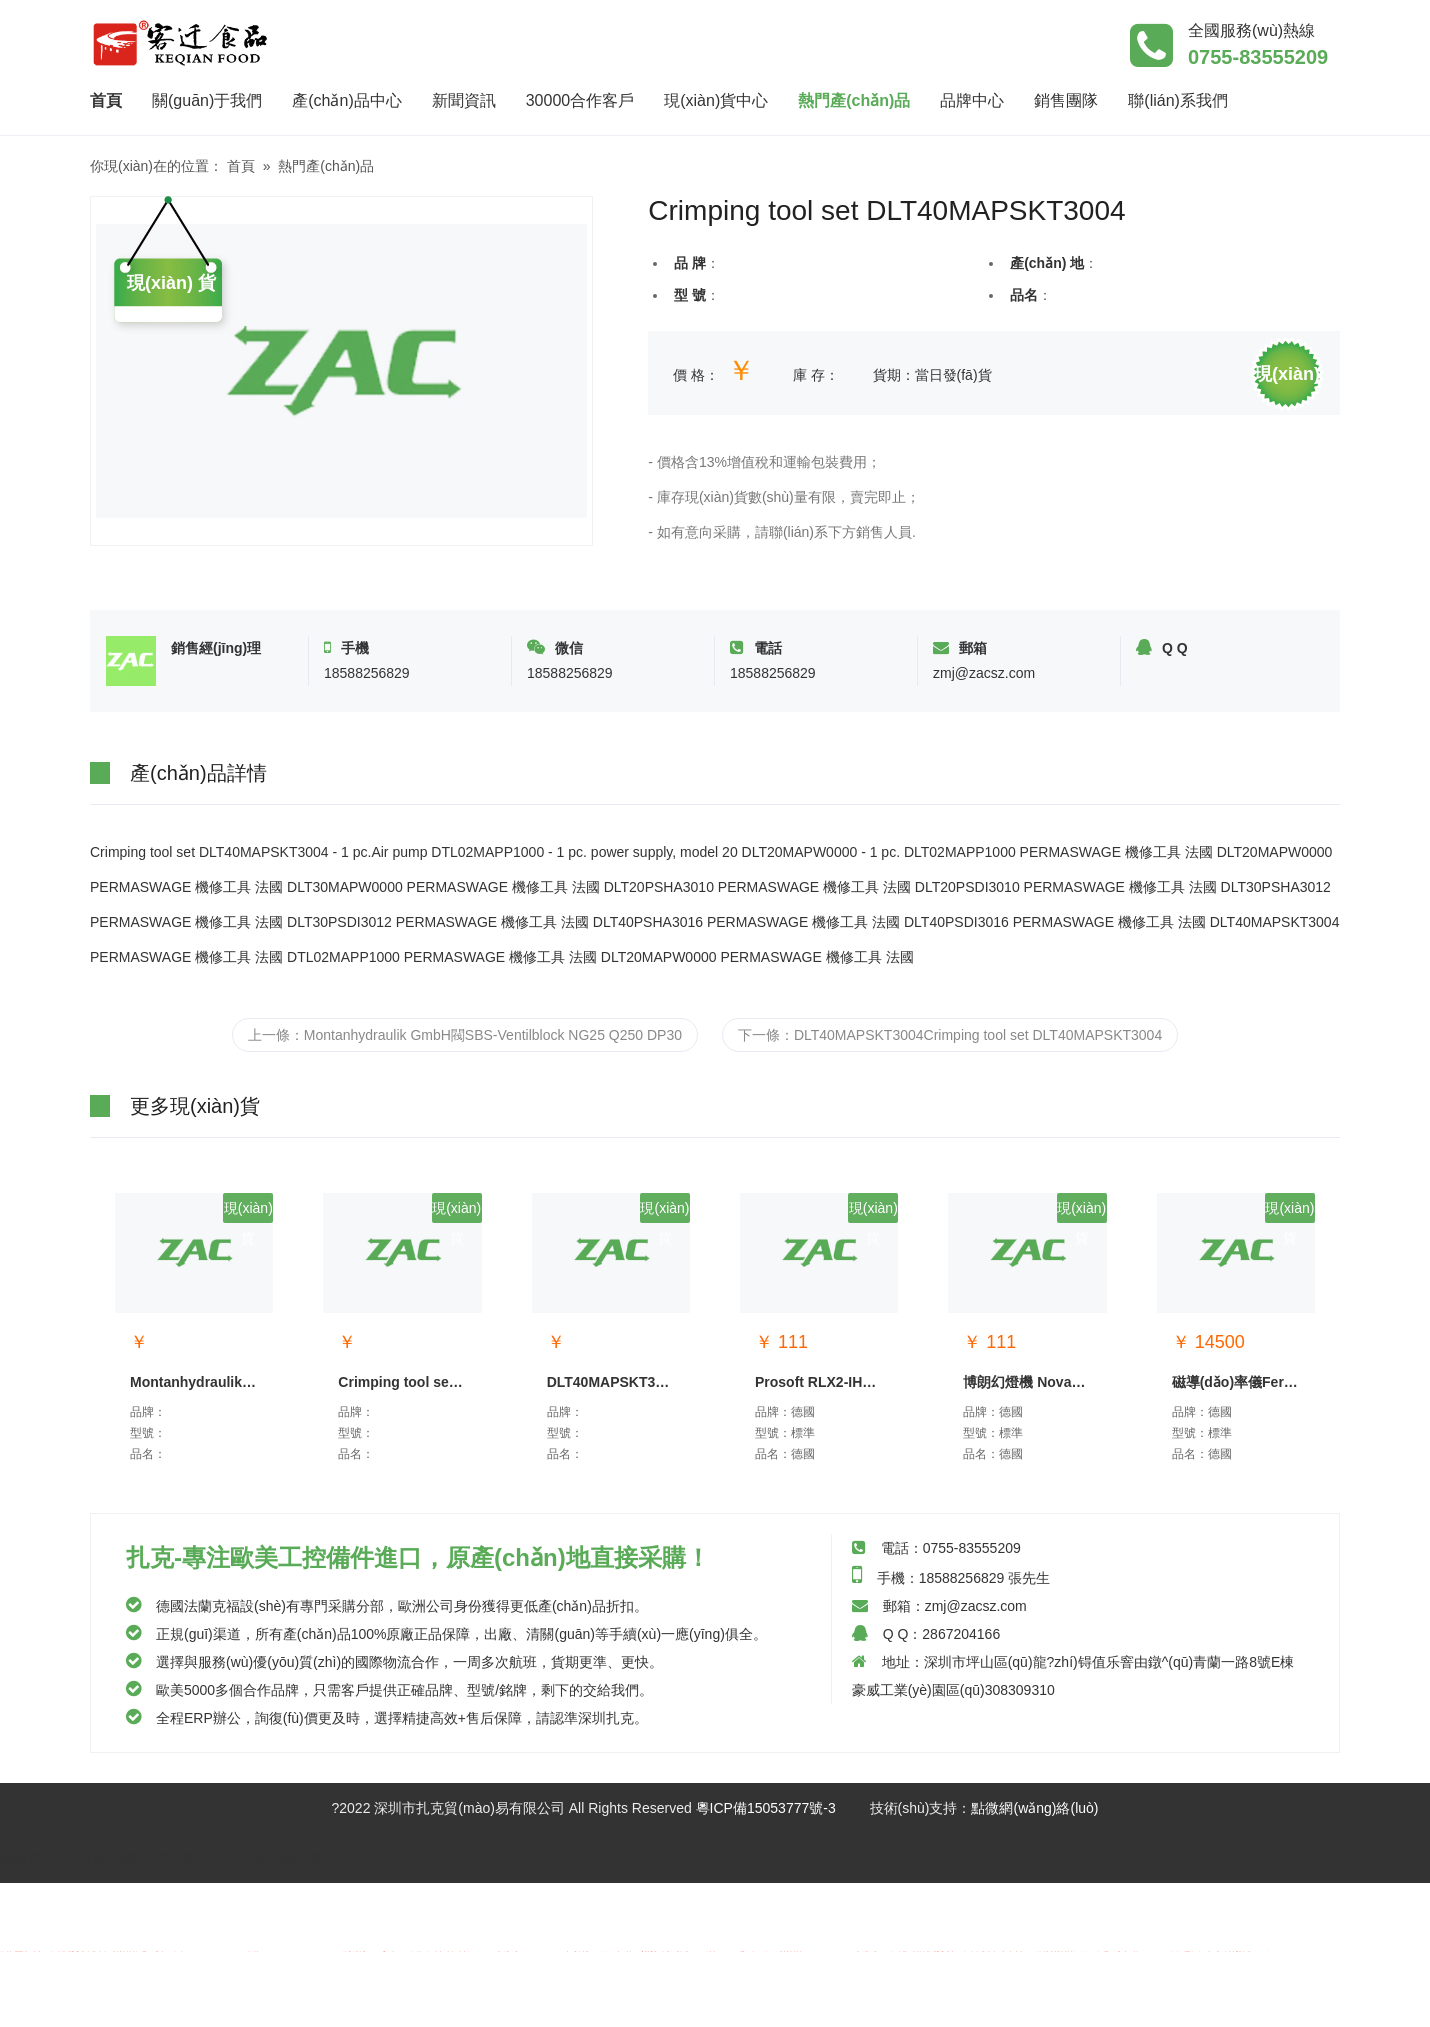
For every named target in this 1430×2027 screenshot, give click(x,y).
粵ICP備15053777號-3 (766, 1808)
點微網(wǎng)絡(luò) (1034, 1808)
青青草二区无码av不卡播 (337, 2002)
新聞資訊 (464, 100)
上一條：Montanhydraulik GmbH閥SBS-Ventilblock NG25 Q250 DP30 (465, 1035)
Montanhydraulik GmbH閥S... (196, 1382)
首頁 (113, 97)
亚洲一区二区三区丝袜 (70, 1918)
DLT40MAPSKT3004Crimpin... (613, 1382)
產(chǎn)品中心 (346, 100)
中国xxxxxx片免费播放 (488, 2002)
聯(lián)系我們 (1178, 100)
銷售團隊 (1066, 100)
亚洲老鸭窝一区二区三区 (179, 2002)
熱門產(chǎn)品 (854, 100)
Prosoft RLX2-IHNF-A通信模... (821, 1382)
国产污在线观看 (49, 2002)
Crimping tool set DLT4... (404, 1382)
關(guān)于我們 (207, 100)
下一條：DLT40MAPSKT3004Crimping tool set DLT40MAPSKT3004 (950, 1035)
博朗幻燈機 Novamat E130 (1029, 1382)
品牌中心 (972, 100)
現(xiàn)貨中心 (716, 100)
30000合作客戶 (580, 100)
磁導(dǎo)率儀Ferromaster (1238, 1382)
